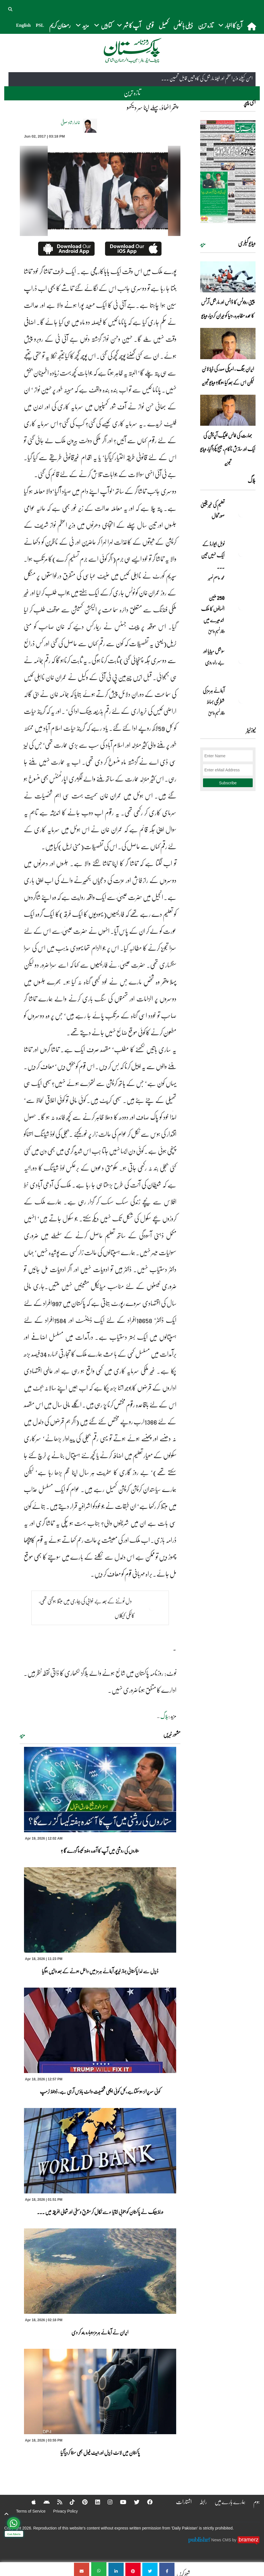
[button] (11, 8)
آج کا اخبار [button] (230, 25)
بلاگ (164, 1716)
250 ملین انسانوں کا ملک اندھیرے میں (212, 609)
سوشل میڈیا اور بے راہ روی (213, 656)
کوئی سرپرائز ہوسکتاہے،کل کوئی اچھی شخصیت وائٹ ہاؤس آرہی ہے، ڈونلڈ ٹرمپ (100, 2091)
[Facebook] (147, 2502)
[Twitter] (133, 2502)
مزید (22, 1735)
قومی (150, 25)
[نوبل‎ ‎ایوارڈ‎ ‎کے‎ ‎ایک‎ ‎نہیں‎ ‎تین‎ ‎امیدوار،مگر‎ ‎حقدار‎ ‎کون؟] (241, 553)
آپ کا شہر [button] (129, 25)
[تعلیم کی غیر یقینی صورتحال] (241, 514)
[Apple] (29, 2502)
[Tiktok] (68, 2502)
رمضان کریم (60, 25)
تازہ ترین (205, 25)
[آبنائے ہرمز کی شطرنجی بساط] (241, 700)
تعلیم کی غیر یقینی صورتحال (212, 510)
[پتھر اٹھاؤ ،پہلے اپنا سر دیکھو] (166, 2569)
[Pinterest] (81, 2502)
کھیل (163, 25)
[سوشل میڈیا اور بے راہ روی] (241, 660)
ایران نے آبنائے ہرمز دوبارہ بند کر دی (99, 2332)
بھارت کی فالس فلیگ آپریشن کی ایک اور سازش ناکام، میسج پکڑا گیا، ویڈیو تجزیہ (227, 449)
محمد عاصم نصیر (216, 578)
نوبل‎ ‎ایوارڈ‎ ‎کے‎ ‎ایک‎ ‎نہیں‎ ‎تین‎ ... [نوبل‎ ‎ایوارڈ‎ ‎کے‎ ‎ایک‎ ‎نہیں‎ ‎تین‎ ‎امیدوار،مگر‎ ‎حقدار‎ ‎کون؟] (212, 555)
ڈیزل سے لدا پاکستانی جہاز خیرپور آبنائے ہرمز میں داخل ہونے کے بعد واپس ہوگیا (100, 1971)
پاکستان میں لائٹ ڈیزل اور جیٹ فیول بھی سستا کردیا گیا (100, 2452)
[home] (252, 26)
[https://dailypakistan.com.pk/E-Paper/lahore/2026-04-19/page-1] (228, 171)
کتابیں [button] (103, 25)
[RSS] (55, 2502)
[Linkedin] (94, 2502)
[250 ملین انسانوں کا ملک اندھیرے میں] (241, 607)
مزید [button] (82, 25)
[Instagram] (107, 2502)
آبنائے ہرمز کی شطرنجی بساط (213, 696)
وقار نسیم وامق (216, 631)
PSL (40, 25)
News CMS (221, 2540)
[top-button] (6, 2514)
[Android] (42, 2502)
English (23, 25)
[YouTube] (120, 2502)
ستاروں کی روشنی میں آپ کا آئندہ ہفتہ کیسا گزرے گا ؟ (100, 1850)
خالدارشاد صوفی (70, 122)
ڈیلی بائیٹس (183, 25)
